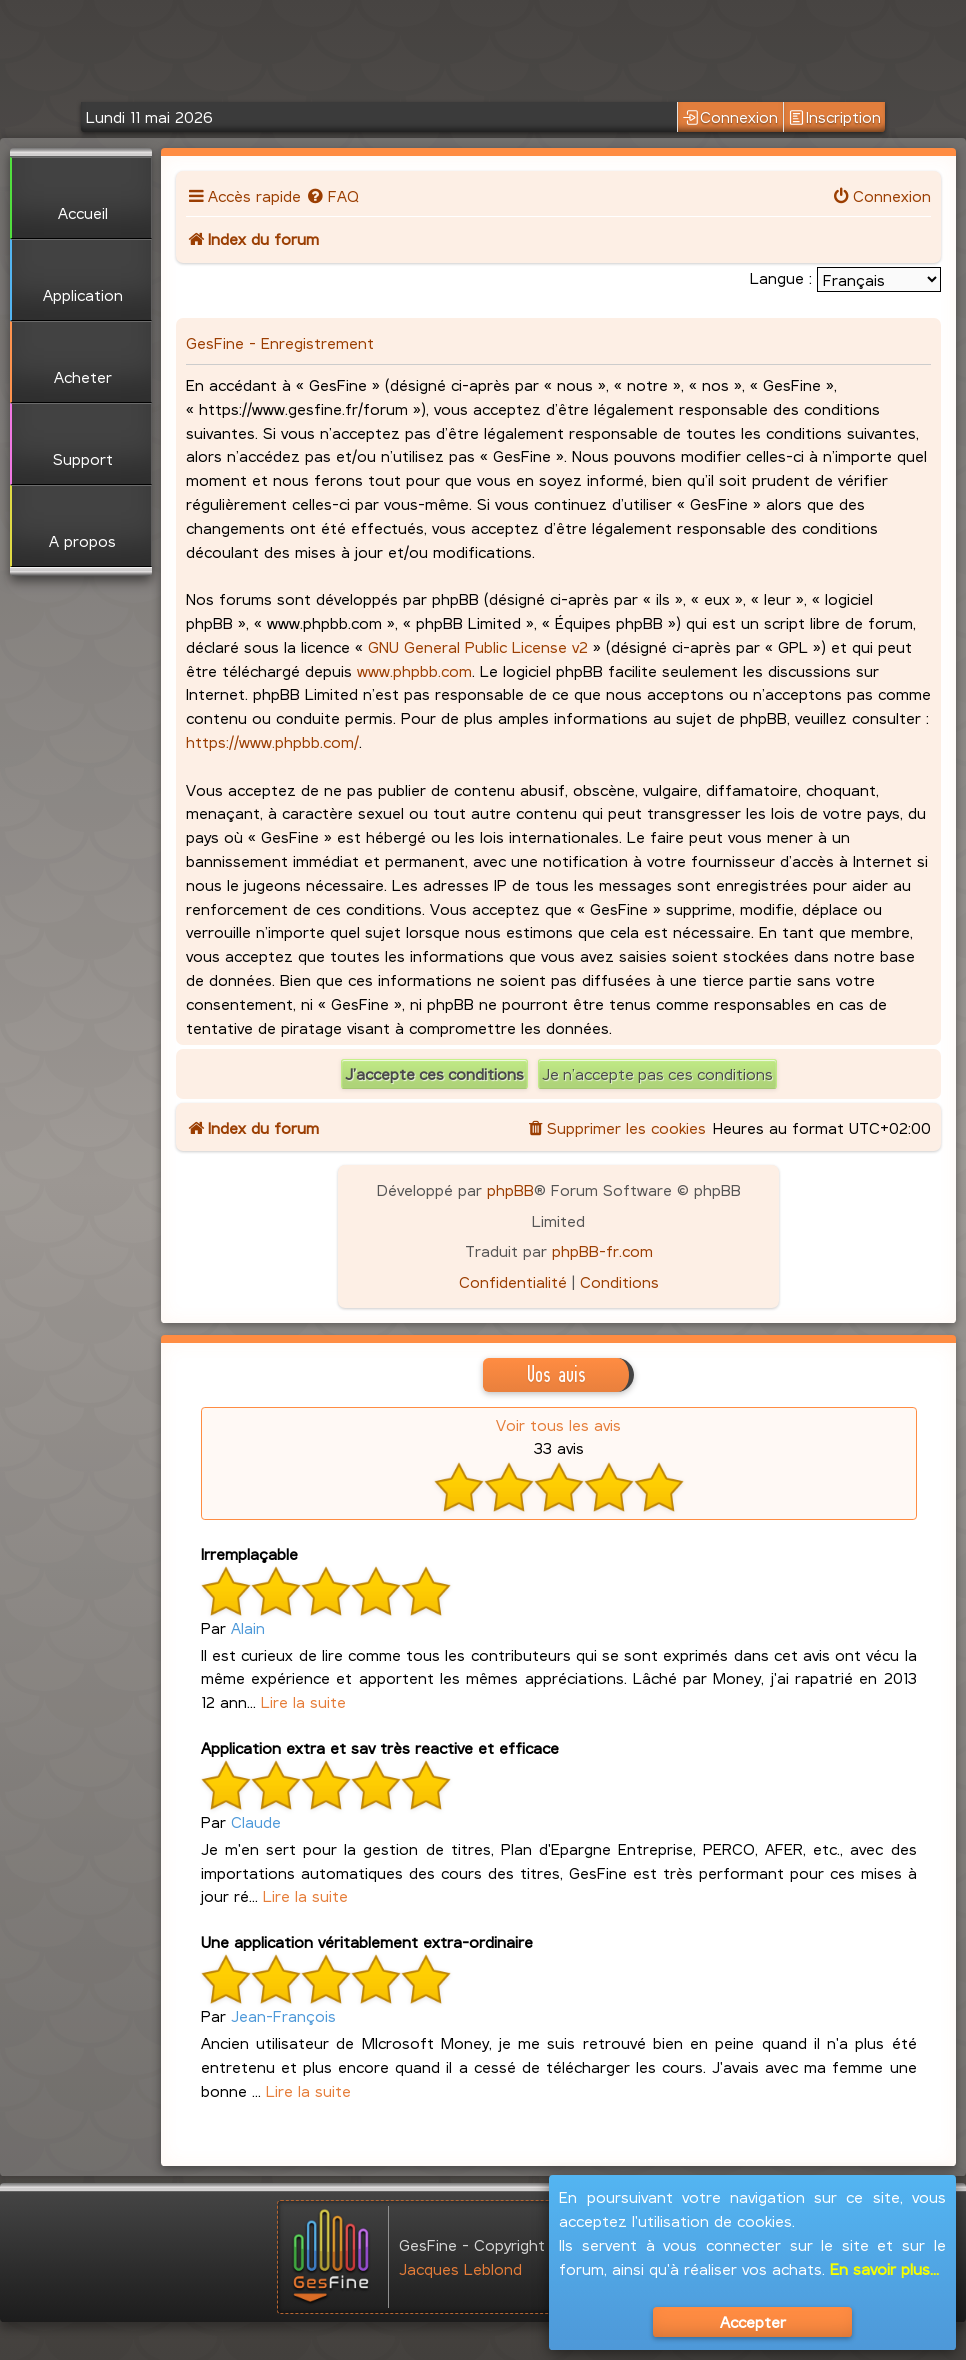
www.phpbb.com (414, 670)
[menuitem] (332, 195)
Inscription (835, 117)
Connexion (730, 117)
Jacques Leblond (460, 2268)
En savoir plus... (884, 2268)
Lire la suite (303, 1701)
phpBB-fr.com (602, 1250)
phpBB (510, 1189)
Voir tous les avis (558, 1424)
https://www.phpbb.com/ (272, 741)
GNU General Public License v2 (478, 646)
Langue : (781, 277)
